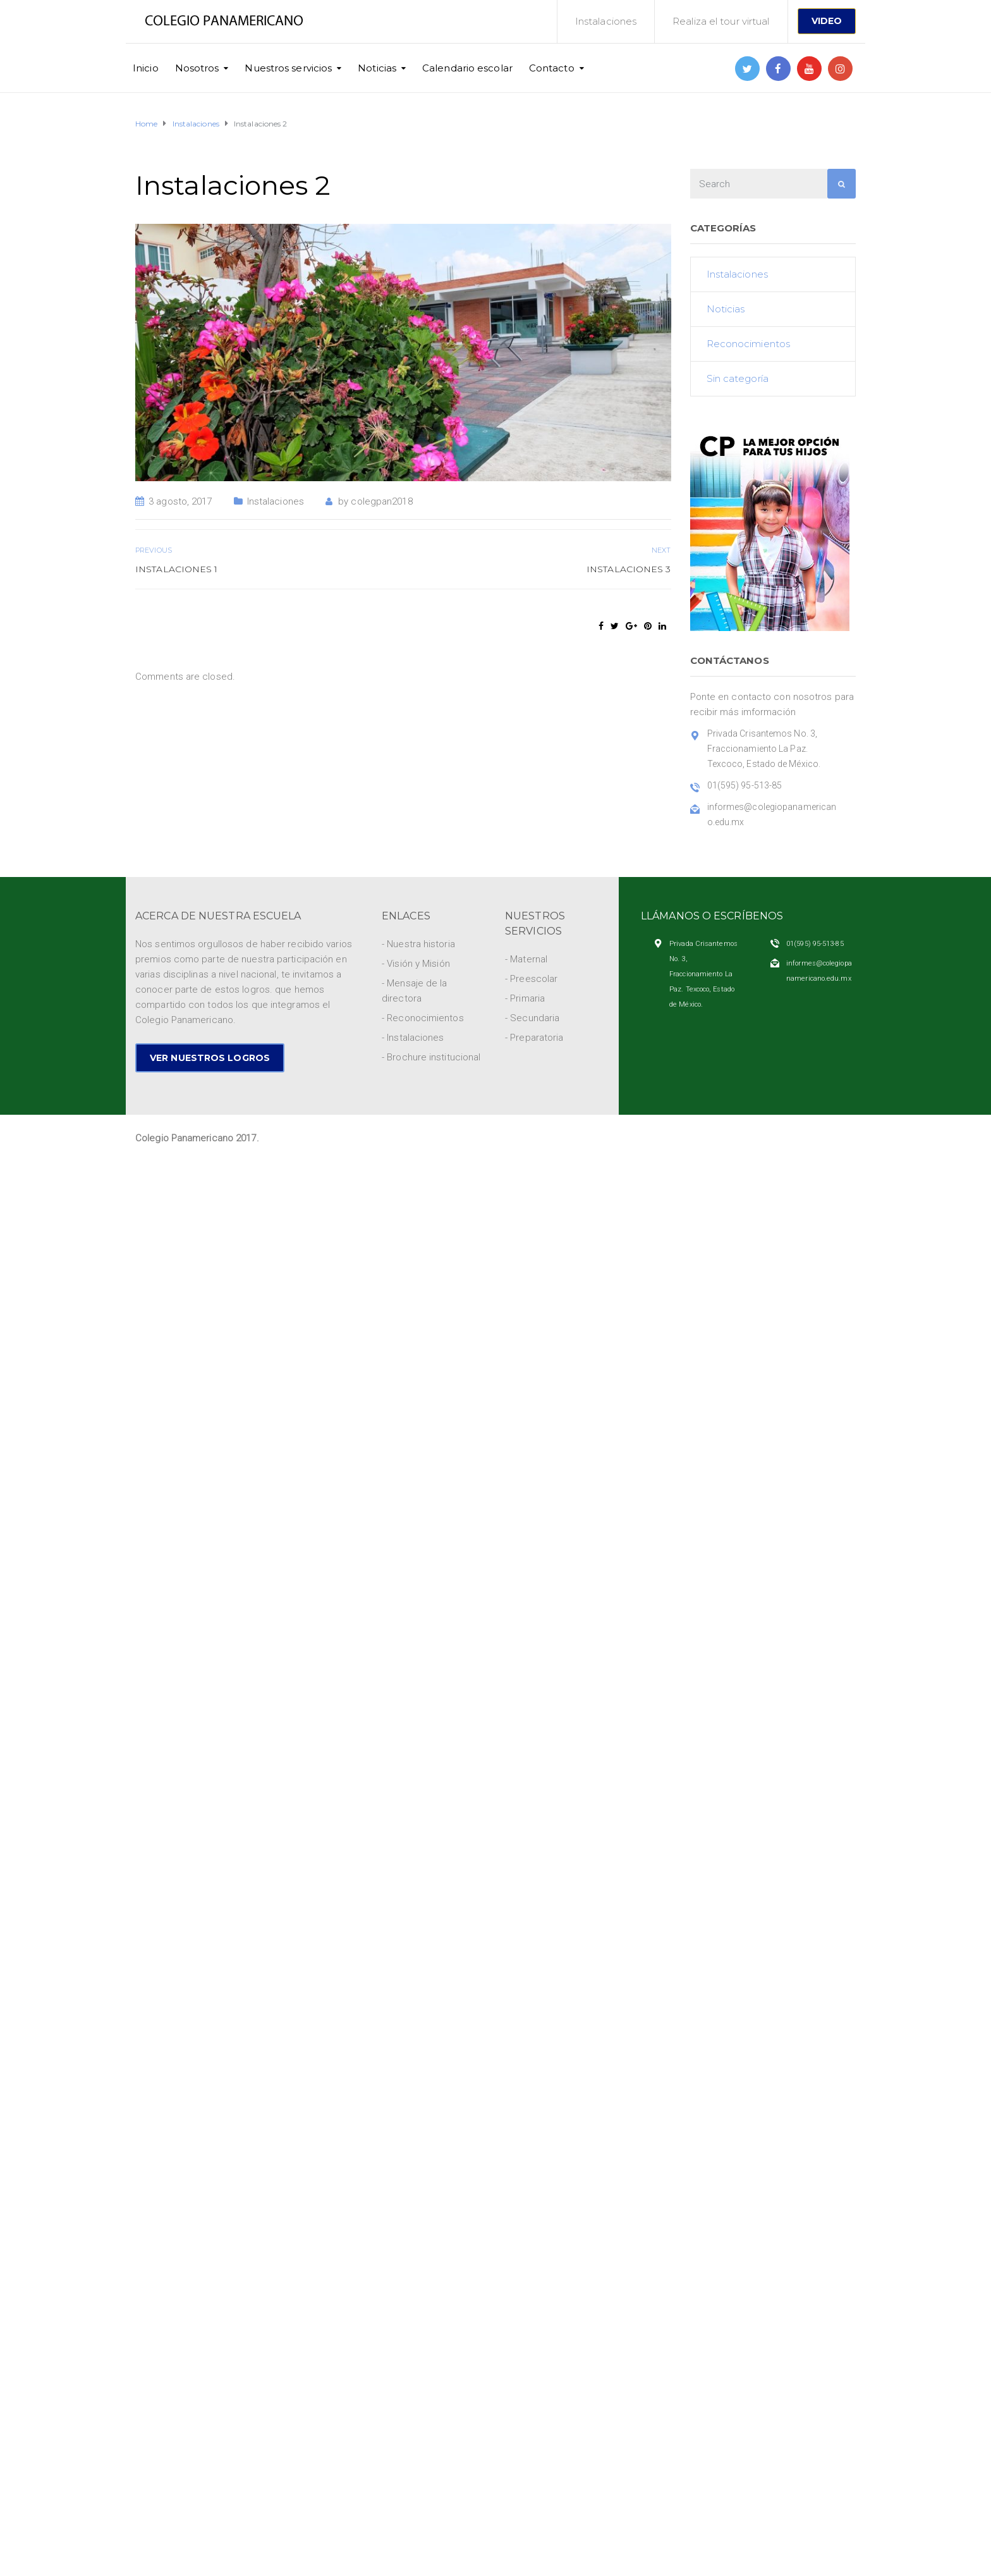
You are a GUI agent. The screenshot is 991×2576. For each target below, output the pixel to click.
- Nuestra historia (418, 944)
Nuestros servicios (288, 68)
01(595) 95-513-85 (815, 944)
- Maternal (526, 959)
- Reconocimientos (423, 1018)
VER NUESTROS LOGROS (210, 1058)
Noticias (377, 68)
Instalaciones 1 (176, 569)
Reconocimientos (749, 344)
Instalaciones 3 (629, 569)
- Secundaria (532, 1018)
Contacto (552, 68)
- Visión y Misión (416, 963)
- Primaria (525, 998)
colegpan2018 (381, 501)
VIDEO (827, 21)
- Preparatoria (534, 1037)
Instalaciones (605, 21)
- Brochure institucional (431, 1057)
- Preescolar (531, 978)
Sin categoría (738, 378)
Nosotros (197, 68)
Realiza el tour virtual (720, 21)
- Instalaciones (413, 1037)
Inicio (146, 68)
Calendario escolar (467, 68)
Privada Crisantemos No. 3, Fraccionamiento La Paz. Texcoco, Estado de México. (703, 974)
